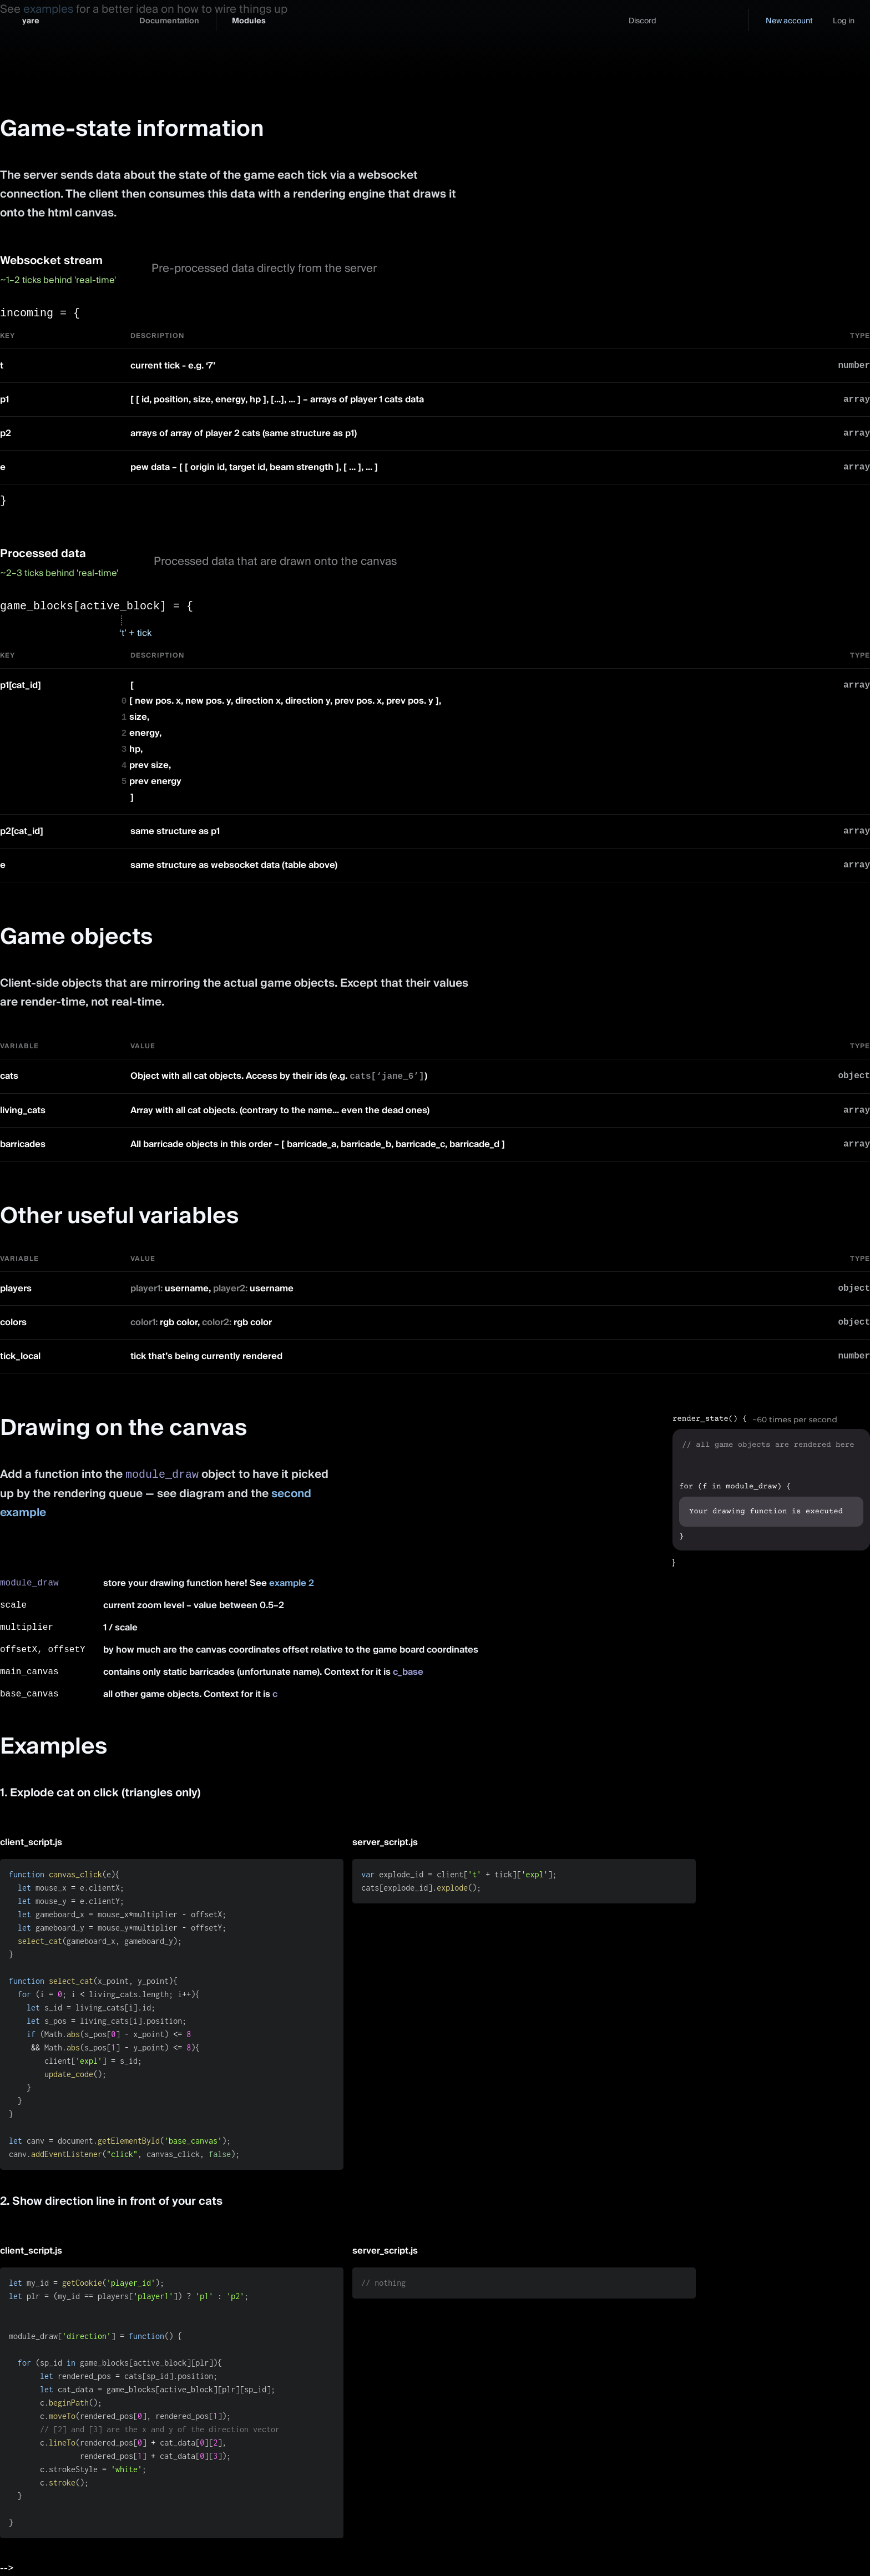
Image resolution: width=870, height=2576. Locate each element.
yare (30, 21)
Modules (249, 21)
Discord (642, 21)
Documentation (169, 21)
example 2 (291, 1583)
